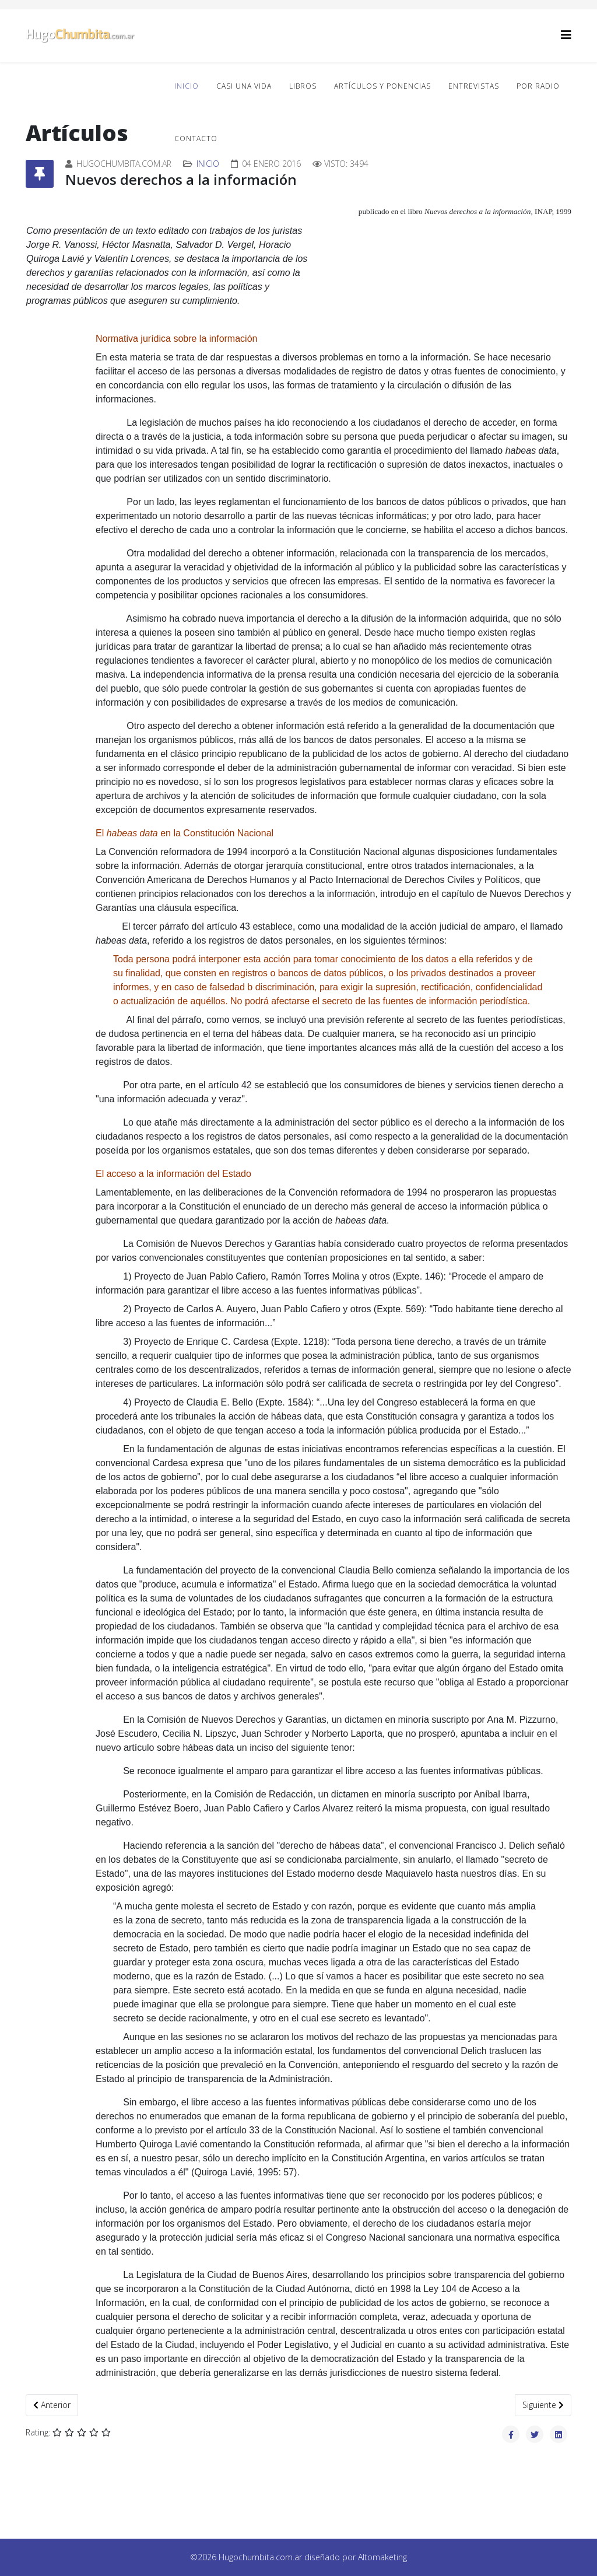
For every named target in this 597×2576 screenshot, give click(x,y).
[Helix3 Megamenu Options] (566, 34)
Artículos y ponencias (382, 86)
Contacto (195, 138)
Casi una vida (244, 86)
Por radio (538, 86)
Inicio (186, 86)
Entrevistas (473, 86)
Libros (303, 86)
